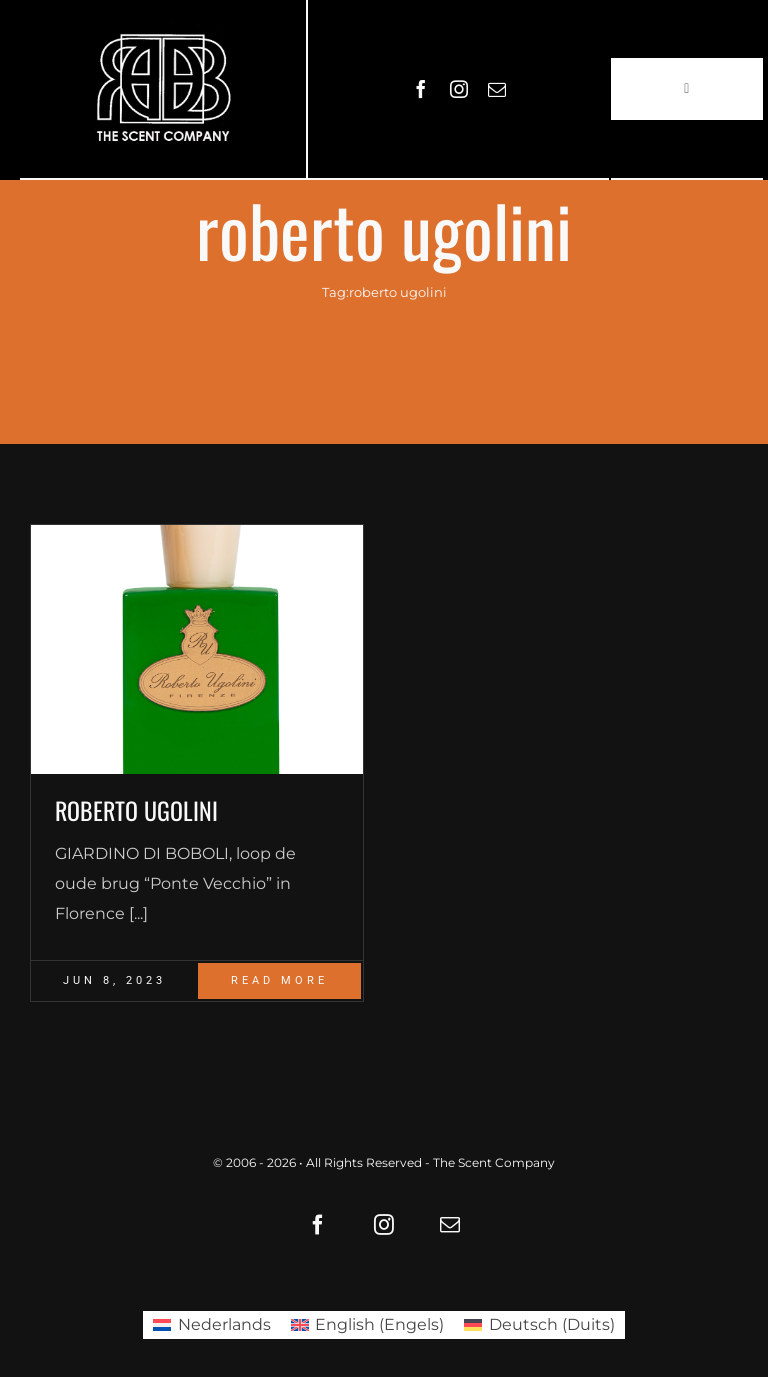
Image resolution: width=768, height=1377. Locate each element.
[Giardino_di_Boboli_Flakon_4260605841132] (197, 649)
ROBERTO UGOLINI (136, 810)
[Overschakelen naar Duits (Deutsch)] (539, 1325)
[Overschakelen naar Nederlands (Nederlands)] (211, 1325)
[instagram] (459, 89)
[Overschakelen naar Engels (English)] (367, 1325)
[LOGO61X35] (163, 89)
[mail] (497, 89)
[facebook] (421, 89)
